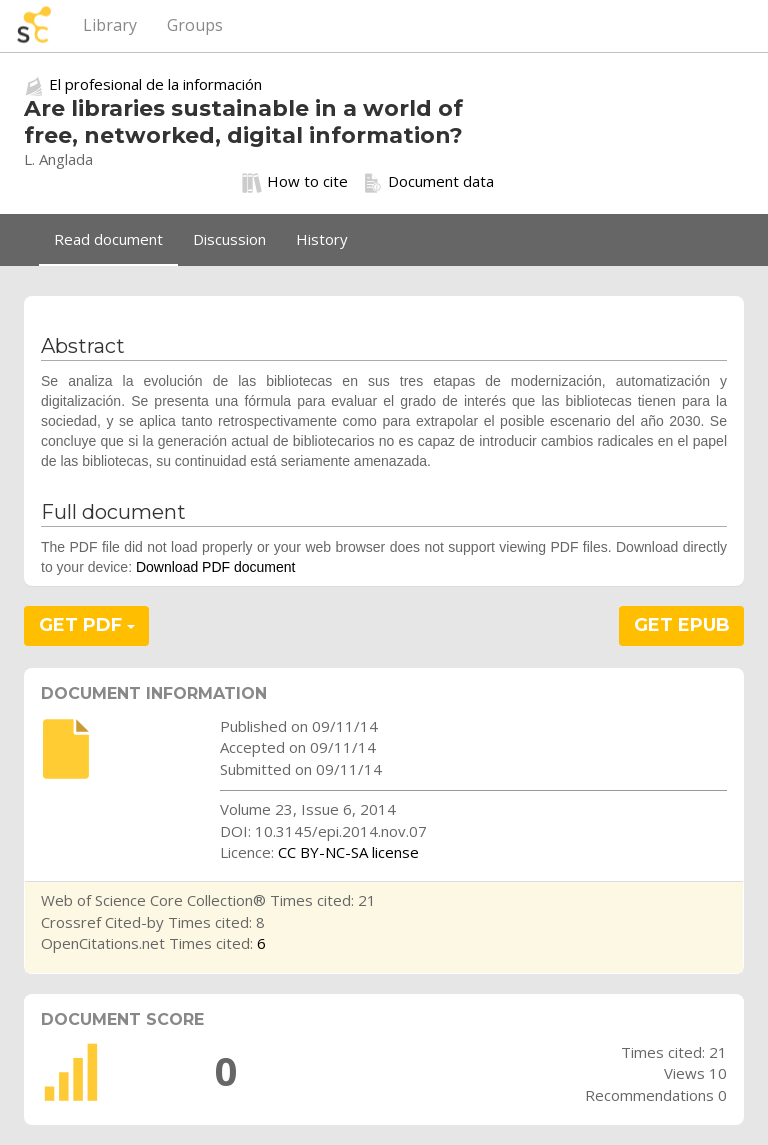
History (322, 239)
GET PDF (87, 625)
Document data (428, 182)
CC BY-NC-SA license (348, 852)
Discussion (229, 239)
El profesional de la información (155, 84)
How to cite (295, 182)
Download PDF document (216, 567)
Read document (108, 239)
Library (110, 25)
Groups (195, 25)
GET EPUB (682, 625)
